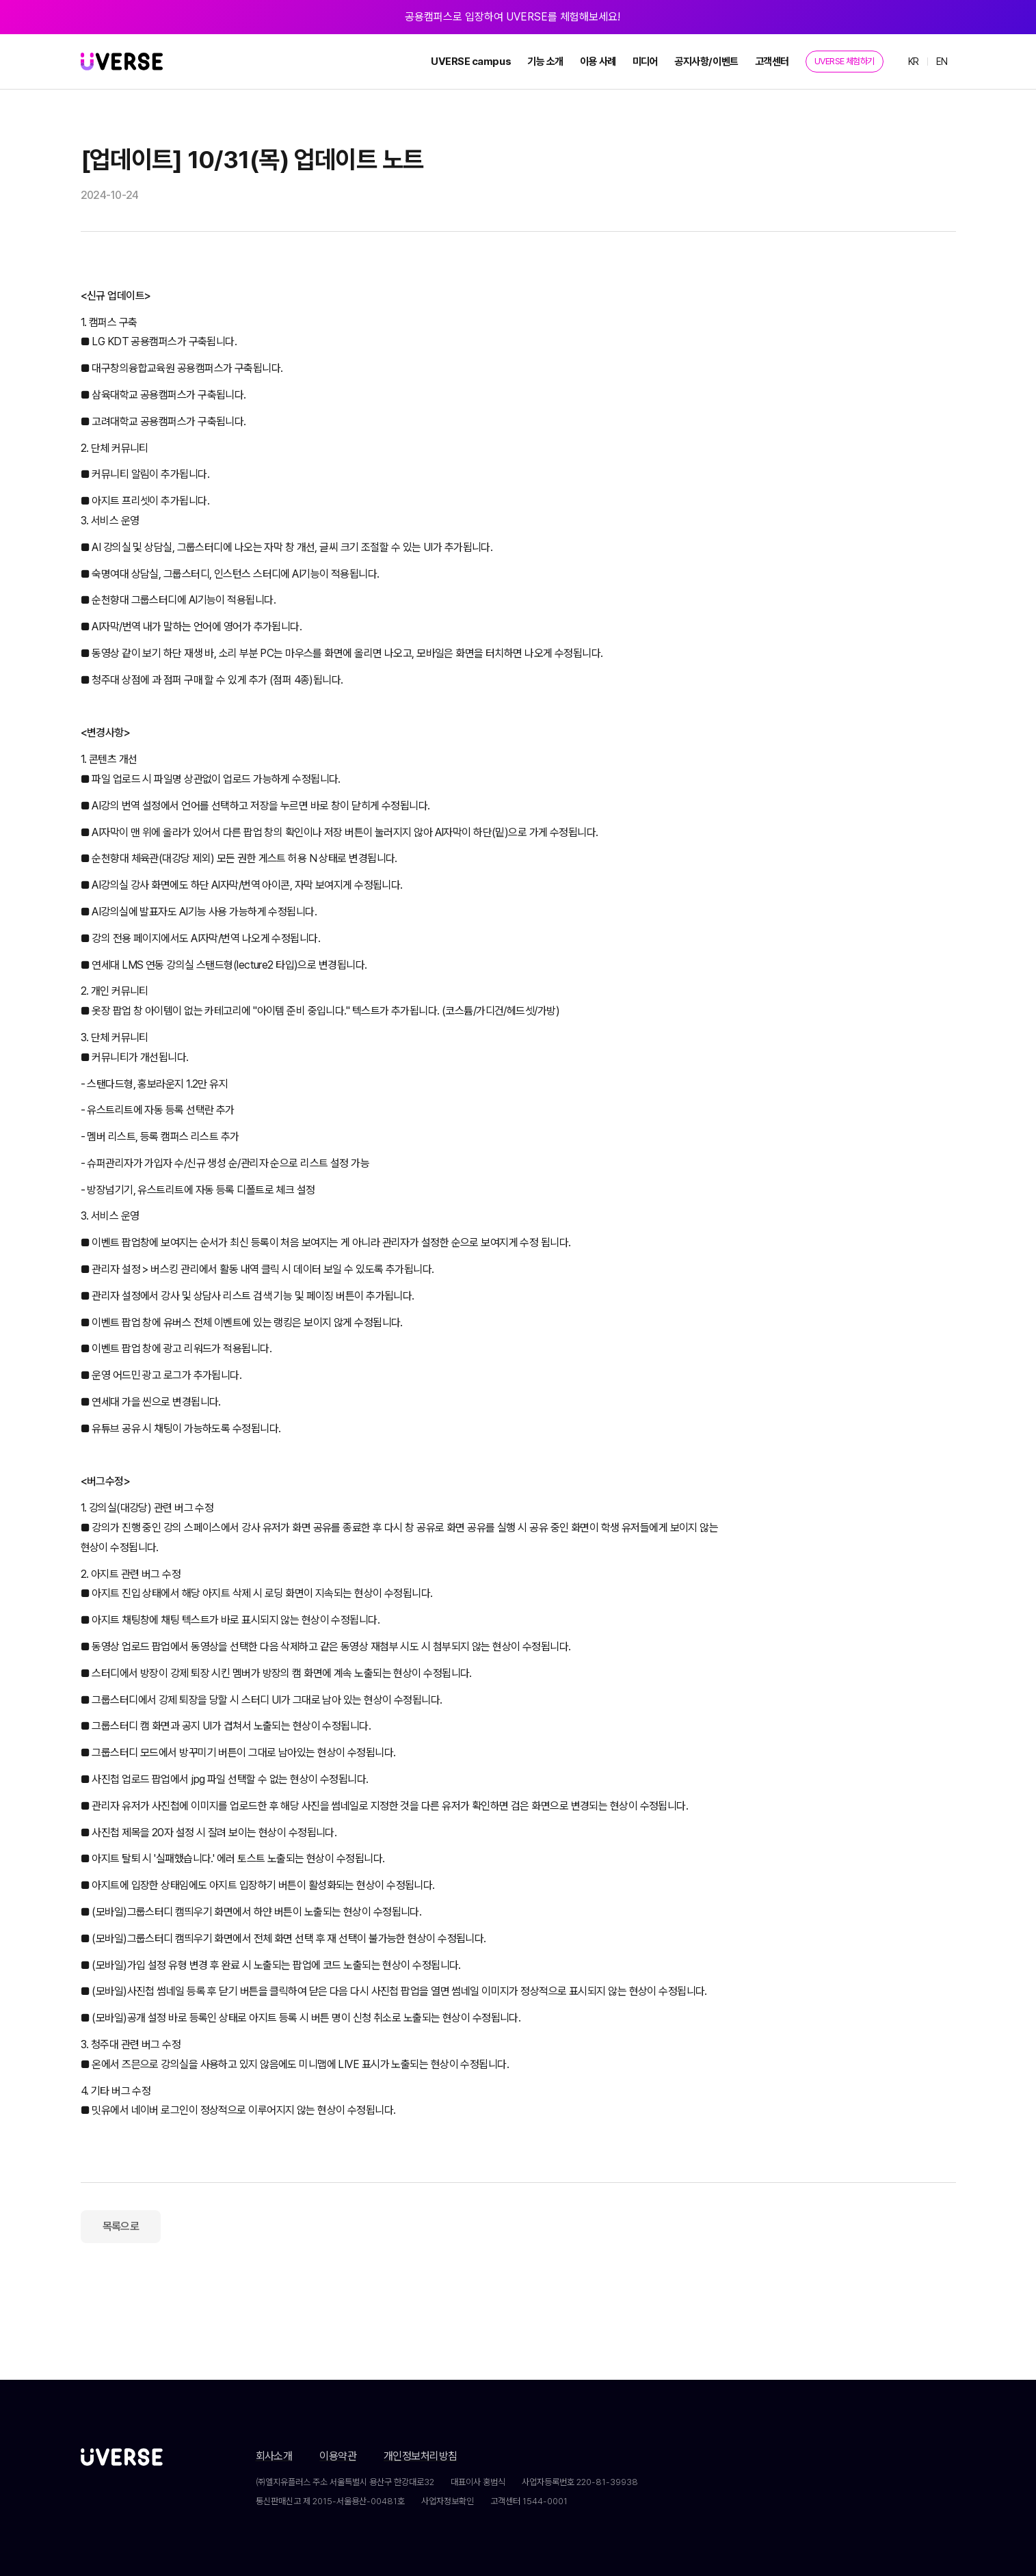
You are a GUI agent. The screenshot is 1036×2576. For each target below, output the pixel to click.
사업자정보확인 (447, 2501)
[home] (122, 61)
